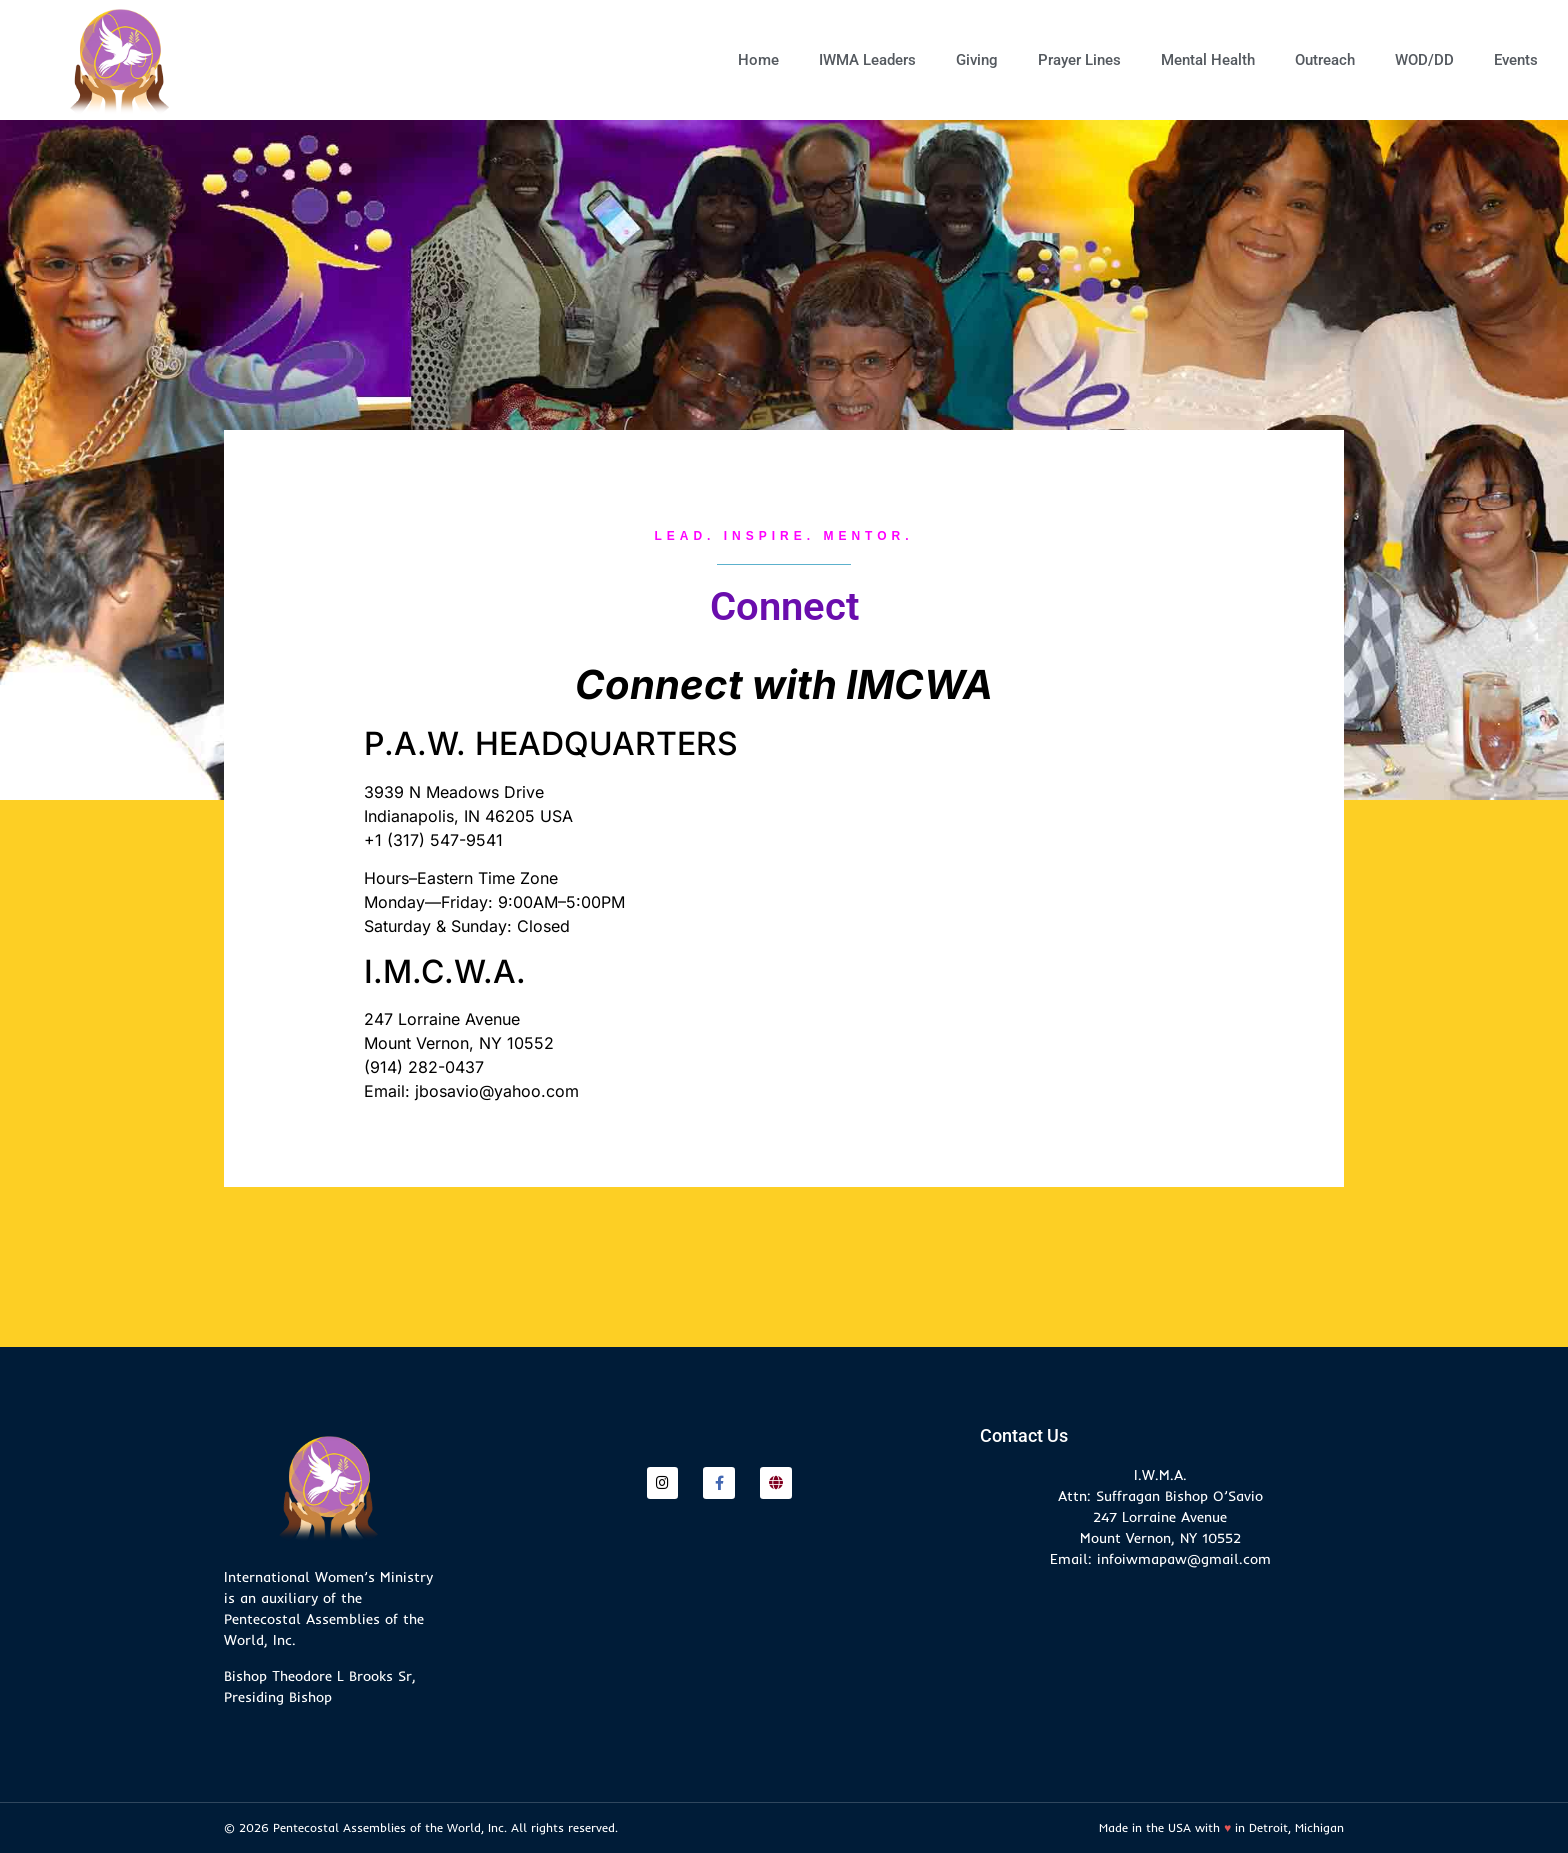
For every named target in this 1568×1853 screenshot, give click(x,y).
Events (1516, 60)
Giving (977, 60)
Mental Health (1208, 60)
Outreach (1325, 60)
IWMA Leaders (867, 60)
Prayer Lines (1079, 60)
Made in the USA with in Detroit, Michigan (1221, 1827)
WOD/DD (1424, 60)
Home (758, 60)
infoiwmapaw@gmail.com (1184, 1559)
